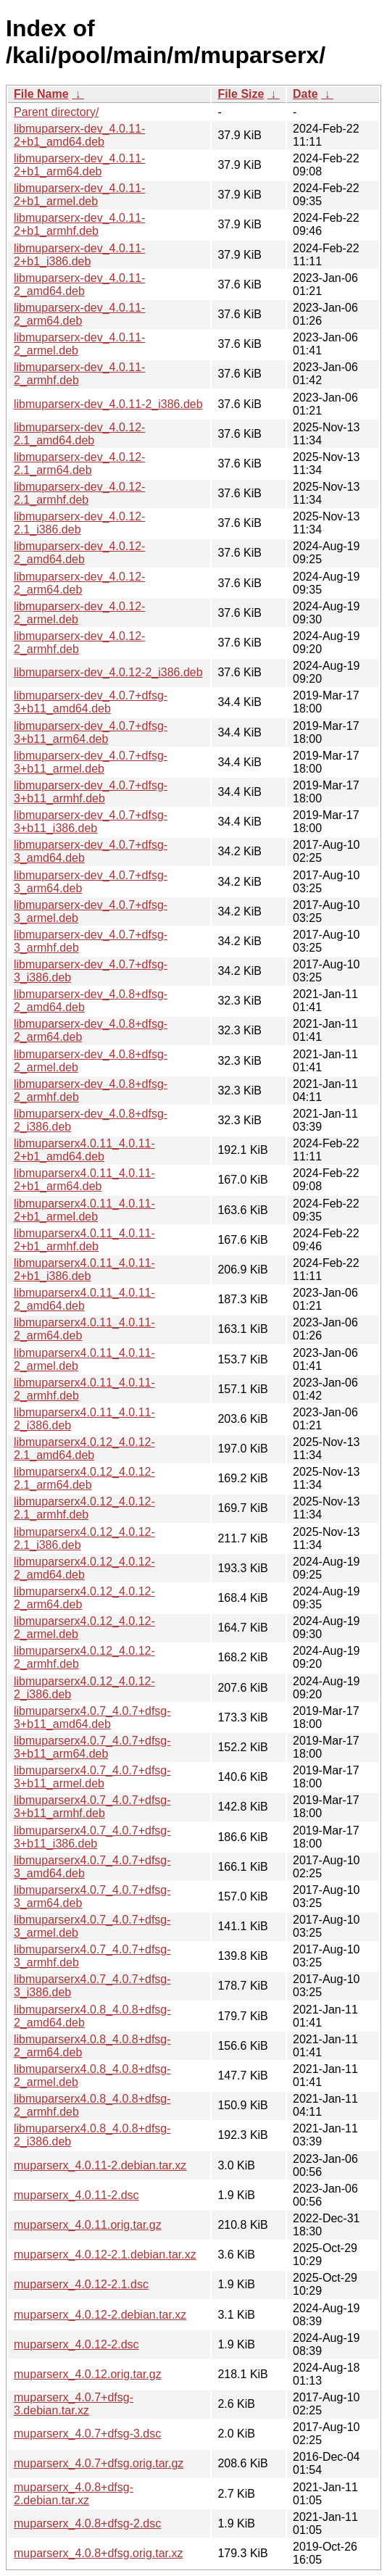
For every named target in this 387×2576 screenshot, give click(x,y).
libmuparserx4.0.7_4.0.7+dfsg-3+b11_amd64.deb (92, 1717)
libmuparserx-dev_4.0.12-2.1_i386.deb (79, 523)
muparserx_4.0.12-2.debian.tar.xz (100, 2315)
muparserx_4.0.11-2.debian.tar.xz (100, 2165)
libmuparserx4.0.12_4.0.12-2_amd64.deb (84, 1568)
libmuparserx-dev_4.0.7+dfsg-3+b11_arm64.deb (90, 732)
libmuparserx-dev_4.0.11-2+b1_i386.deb (79, 254)
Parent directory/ (56, 112)
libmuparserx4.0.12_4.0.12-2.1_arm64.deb (84, 1478)
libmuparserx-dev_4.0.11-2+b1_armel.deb (79, 194)
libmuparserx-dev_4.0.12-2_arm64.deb (79, 583)
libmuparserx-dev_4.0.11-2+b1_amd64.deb (79, 135)
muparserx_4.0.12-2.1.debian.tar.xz (105, 2254)
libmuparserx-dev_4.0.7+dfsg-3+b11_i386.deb (90, 821)
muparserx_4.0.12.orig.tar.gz (88, 2374)
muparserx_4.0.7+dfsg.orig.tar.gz (98, 2463)
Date (305, 94)
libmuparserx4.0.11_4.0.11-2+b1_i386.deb (84, 1269)
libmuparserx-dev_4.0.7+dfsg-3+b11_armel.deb (90, 762)
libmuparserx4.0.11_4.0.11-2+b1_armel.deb (84, 1210)
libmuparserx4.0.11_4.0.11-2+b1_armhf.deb (84, 1239)
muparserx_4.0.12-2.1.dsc (81, 2284)
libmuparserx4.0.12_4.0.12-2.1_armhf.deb (84, 1508)
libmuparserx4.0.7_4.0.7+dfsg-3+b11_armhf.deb (92, 1806)
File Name (41, 94)
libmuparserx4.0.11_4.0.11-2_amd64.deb (84, 1299)
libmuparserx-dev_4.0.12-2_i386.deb (108, 672)
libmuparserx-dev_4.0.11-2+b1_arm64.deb (79, 165)
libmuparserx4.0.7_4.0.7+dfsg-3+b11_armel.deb (92, 1777)
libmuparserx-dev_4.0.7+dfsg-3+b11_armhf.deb (90, 792)
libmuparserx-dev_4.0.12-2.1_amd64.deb (79, 433)
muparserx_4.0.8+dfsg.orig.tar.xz (98, 2553)
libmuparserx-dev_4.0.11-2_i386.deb (108, 404)
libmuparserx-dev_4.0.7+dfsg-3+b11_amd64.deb (90, 702)
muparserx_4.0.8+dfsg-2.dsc (87, 2523)
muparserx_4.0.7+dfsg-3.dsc (87, 2433)
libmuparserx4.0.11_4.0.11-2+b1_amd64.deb (84, 1150)
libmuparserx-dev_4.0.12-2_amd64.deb (79, 552)
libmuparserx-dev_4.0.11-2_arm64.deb (79, 314)
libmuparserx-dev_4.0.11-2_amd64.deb (79, 284)
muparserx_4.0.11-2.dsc (76, 2195)
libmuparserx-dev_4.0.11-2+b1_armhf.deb (79, 224)
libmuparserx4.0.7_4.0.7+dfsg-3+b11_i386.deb (92, 1837)
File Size (240, 94)
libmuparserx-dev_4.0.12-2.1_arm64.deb (79, 463)
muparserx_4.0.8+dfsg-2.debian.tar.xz (73, 2493)
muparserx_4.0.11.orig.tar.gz (88, 2225)
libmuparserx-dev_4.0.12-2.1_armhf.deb (79, 493)
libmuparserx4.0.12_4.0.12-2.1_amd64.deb (84, 1448)
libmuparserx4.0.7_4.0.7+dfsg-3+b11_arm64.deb (92, 1747)
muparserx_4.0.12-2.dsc (76, 2344)
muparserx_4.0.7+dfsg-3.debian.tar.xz (73, 2404)
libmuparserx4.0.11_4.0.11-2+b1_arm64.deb (84, 1179)
